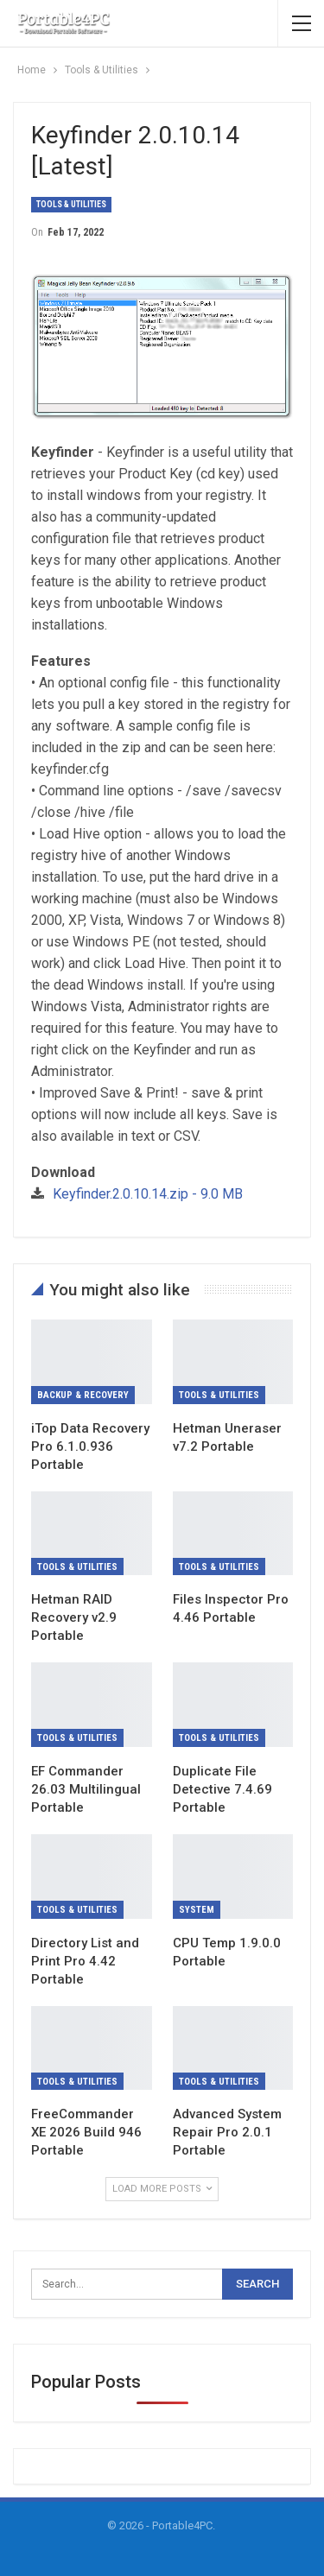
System (196, 1909)
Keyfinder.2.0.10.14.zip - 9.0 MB (148, 1194)
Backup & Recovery (83, 1395)
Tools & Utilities (71, 204)
